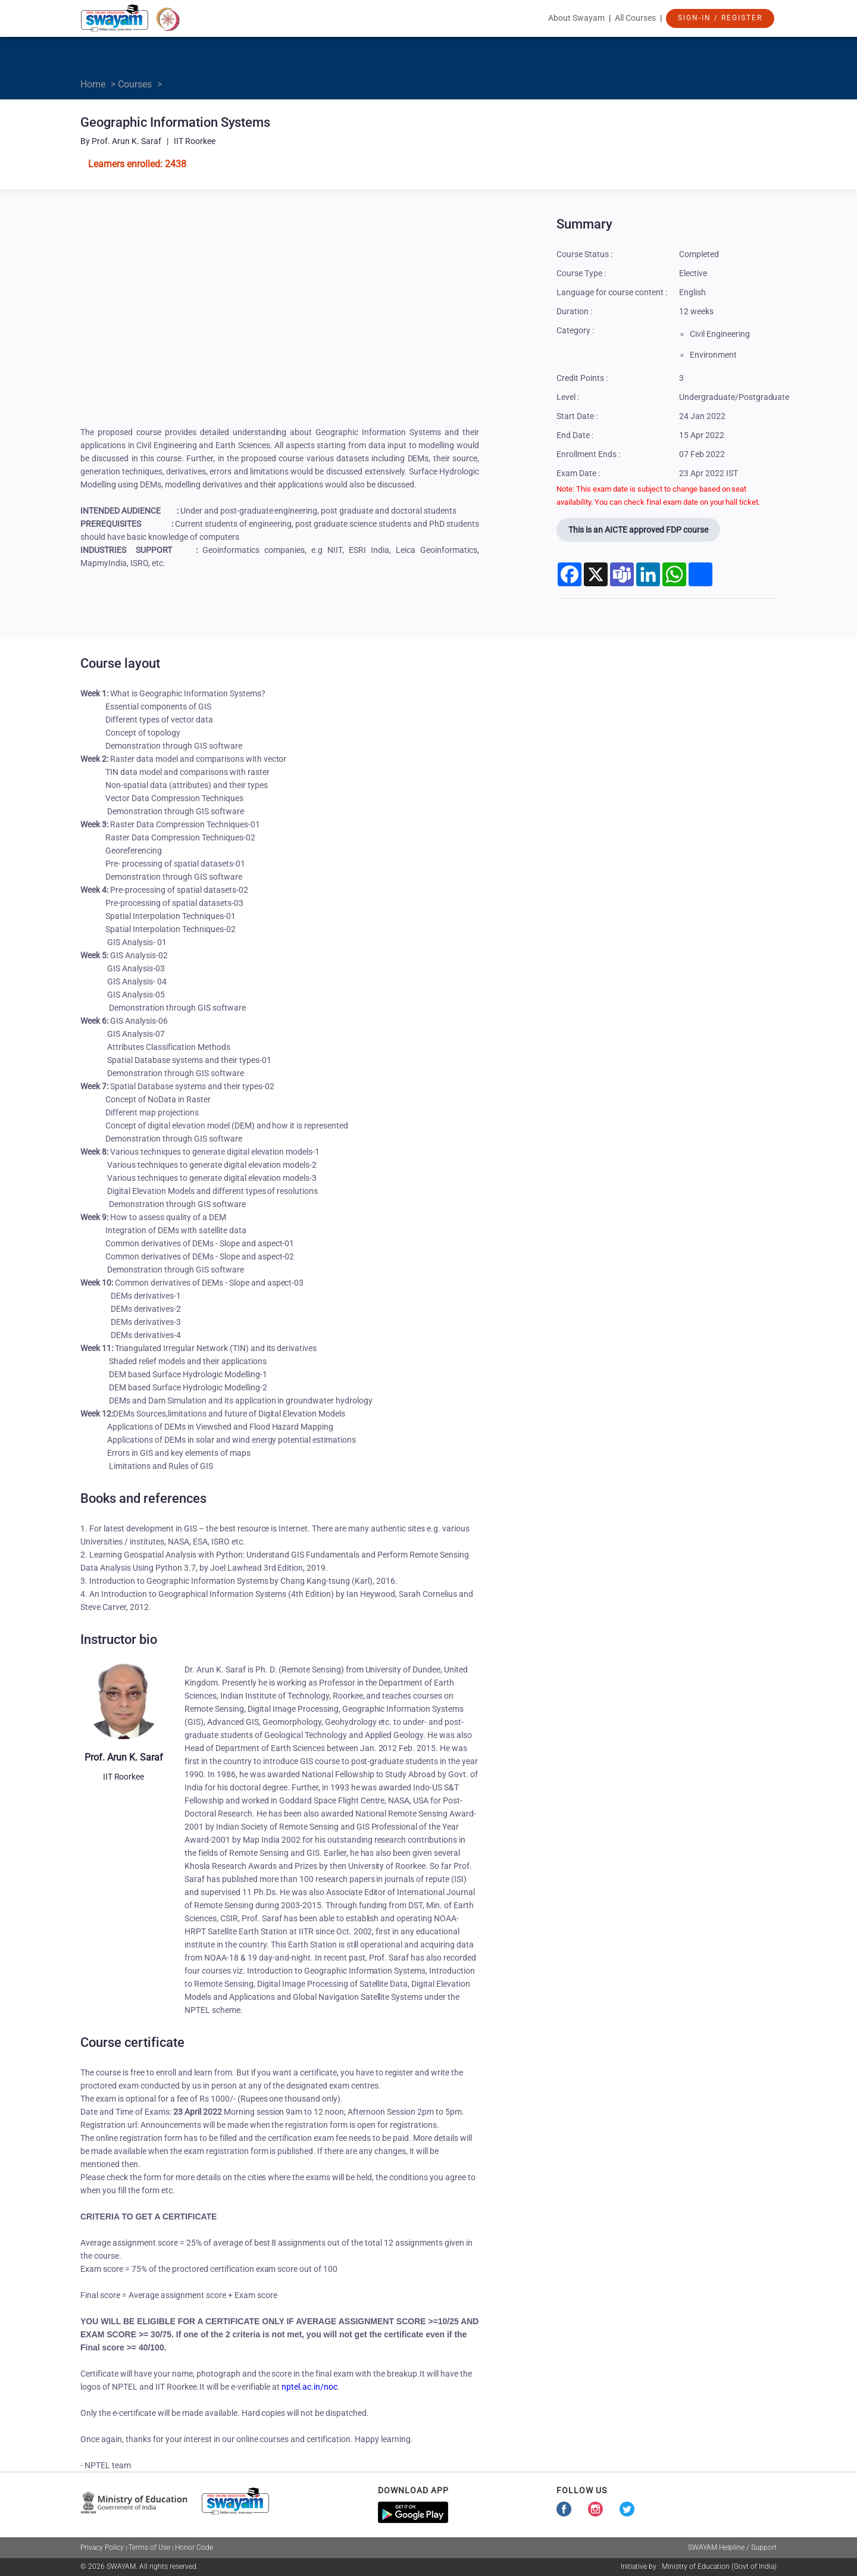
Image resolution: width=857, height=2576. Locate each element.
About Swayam (576, 18)
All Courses (635, 18)
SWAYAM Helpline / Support (732, 2547)
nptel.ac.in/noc (309, 2386)
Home (92, 84)
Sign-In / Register (720, 18)
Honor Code (194, 2547)
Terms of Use (149, 2547)
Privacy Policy (102, 2547)
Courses (135, 84)
